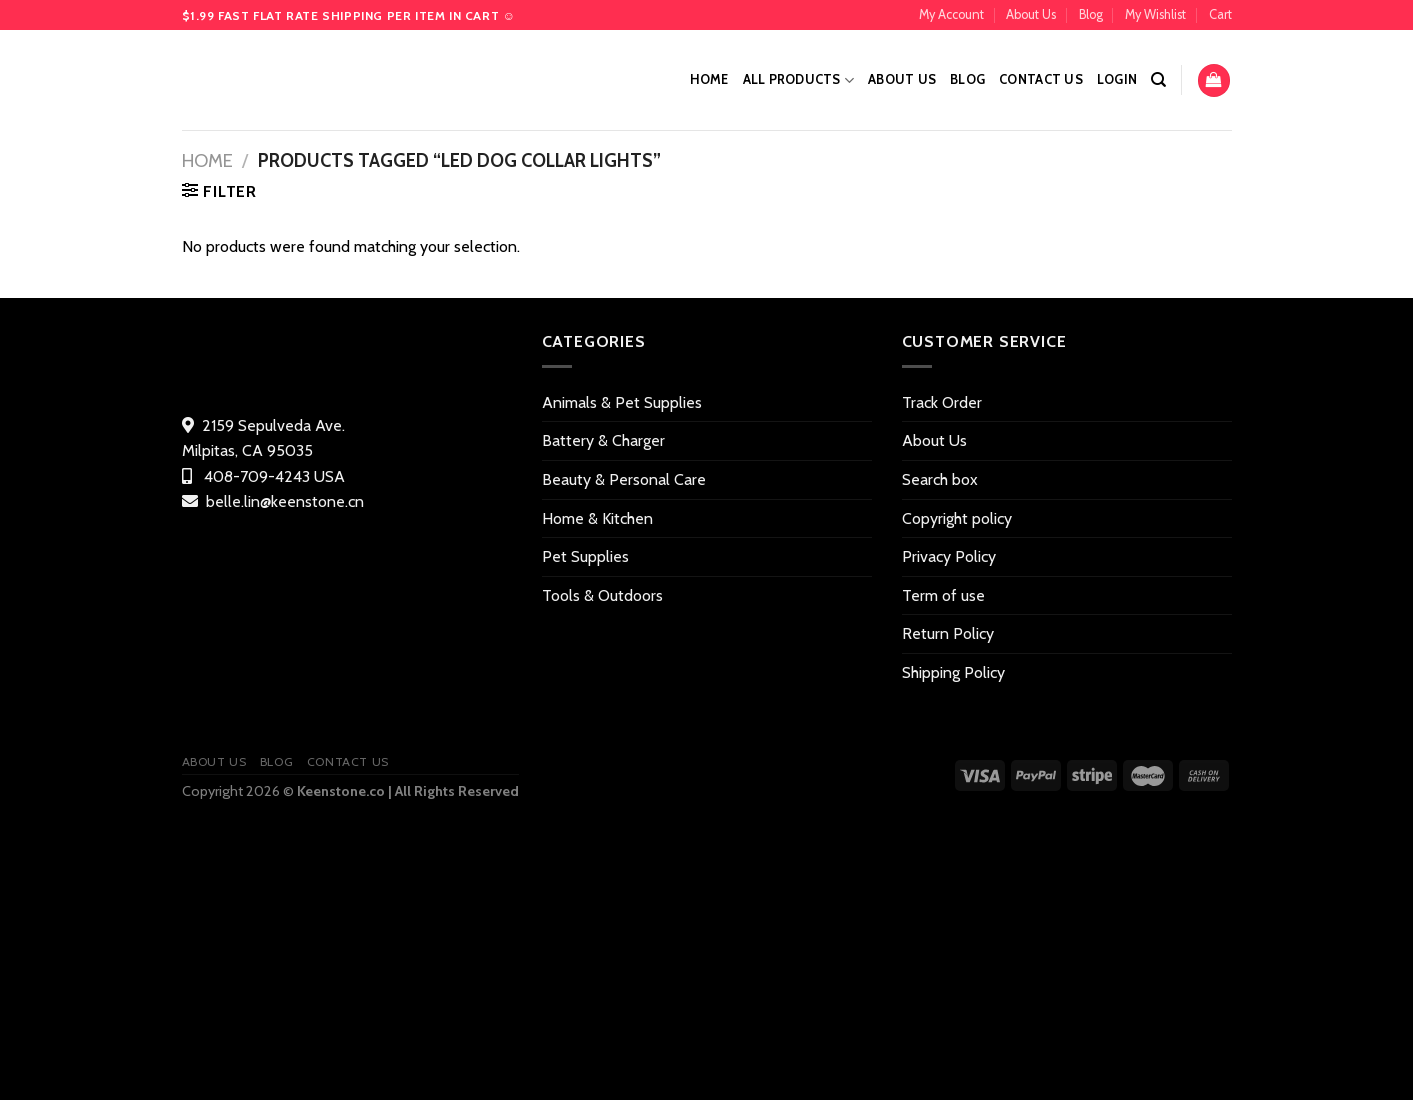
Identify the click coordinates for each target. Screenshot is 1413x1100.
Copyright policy (957, 518)
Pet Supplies (585, 556)
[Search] (1158, 80)
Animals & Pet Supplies (622, 402)
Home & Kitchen (597, 518)
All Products (799, 80)
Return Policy (948, 633)
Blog (1091, 14)
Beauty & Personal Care (624, 479)
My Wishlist (1155, 14)
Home (709, 79)
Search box (940, 479)
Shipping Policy (953, 672)
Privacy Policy (949, 556)
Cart (1220, 14)
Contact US (1041, 79)
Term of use (943, 595)
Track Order (942, 402)
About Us (1031, 14)
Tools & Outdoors (602, 595)
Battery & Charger (603, 440)
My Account (951, 14)
